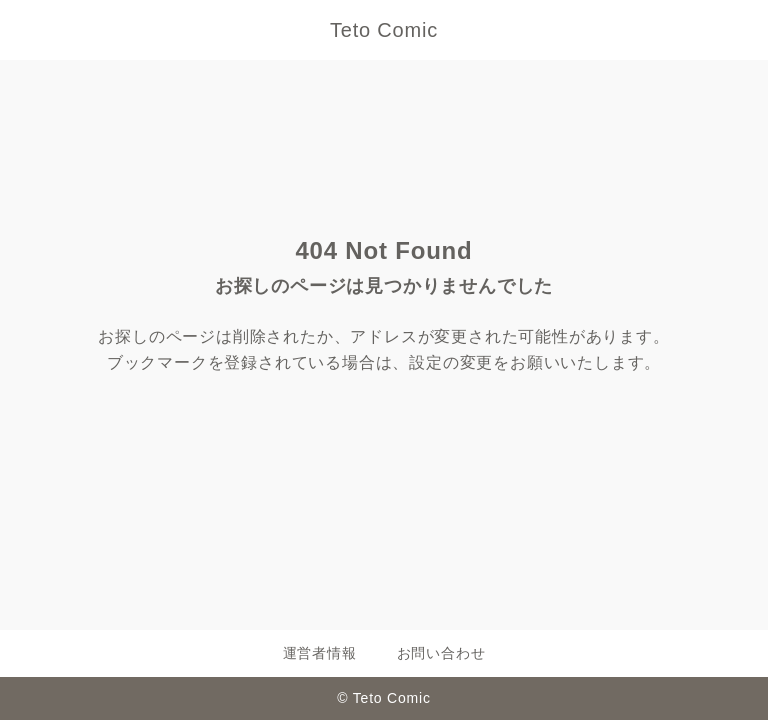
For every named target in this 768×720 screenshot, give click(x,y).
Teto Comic (384, 30)
